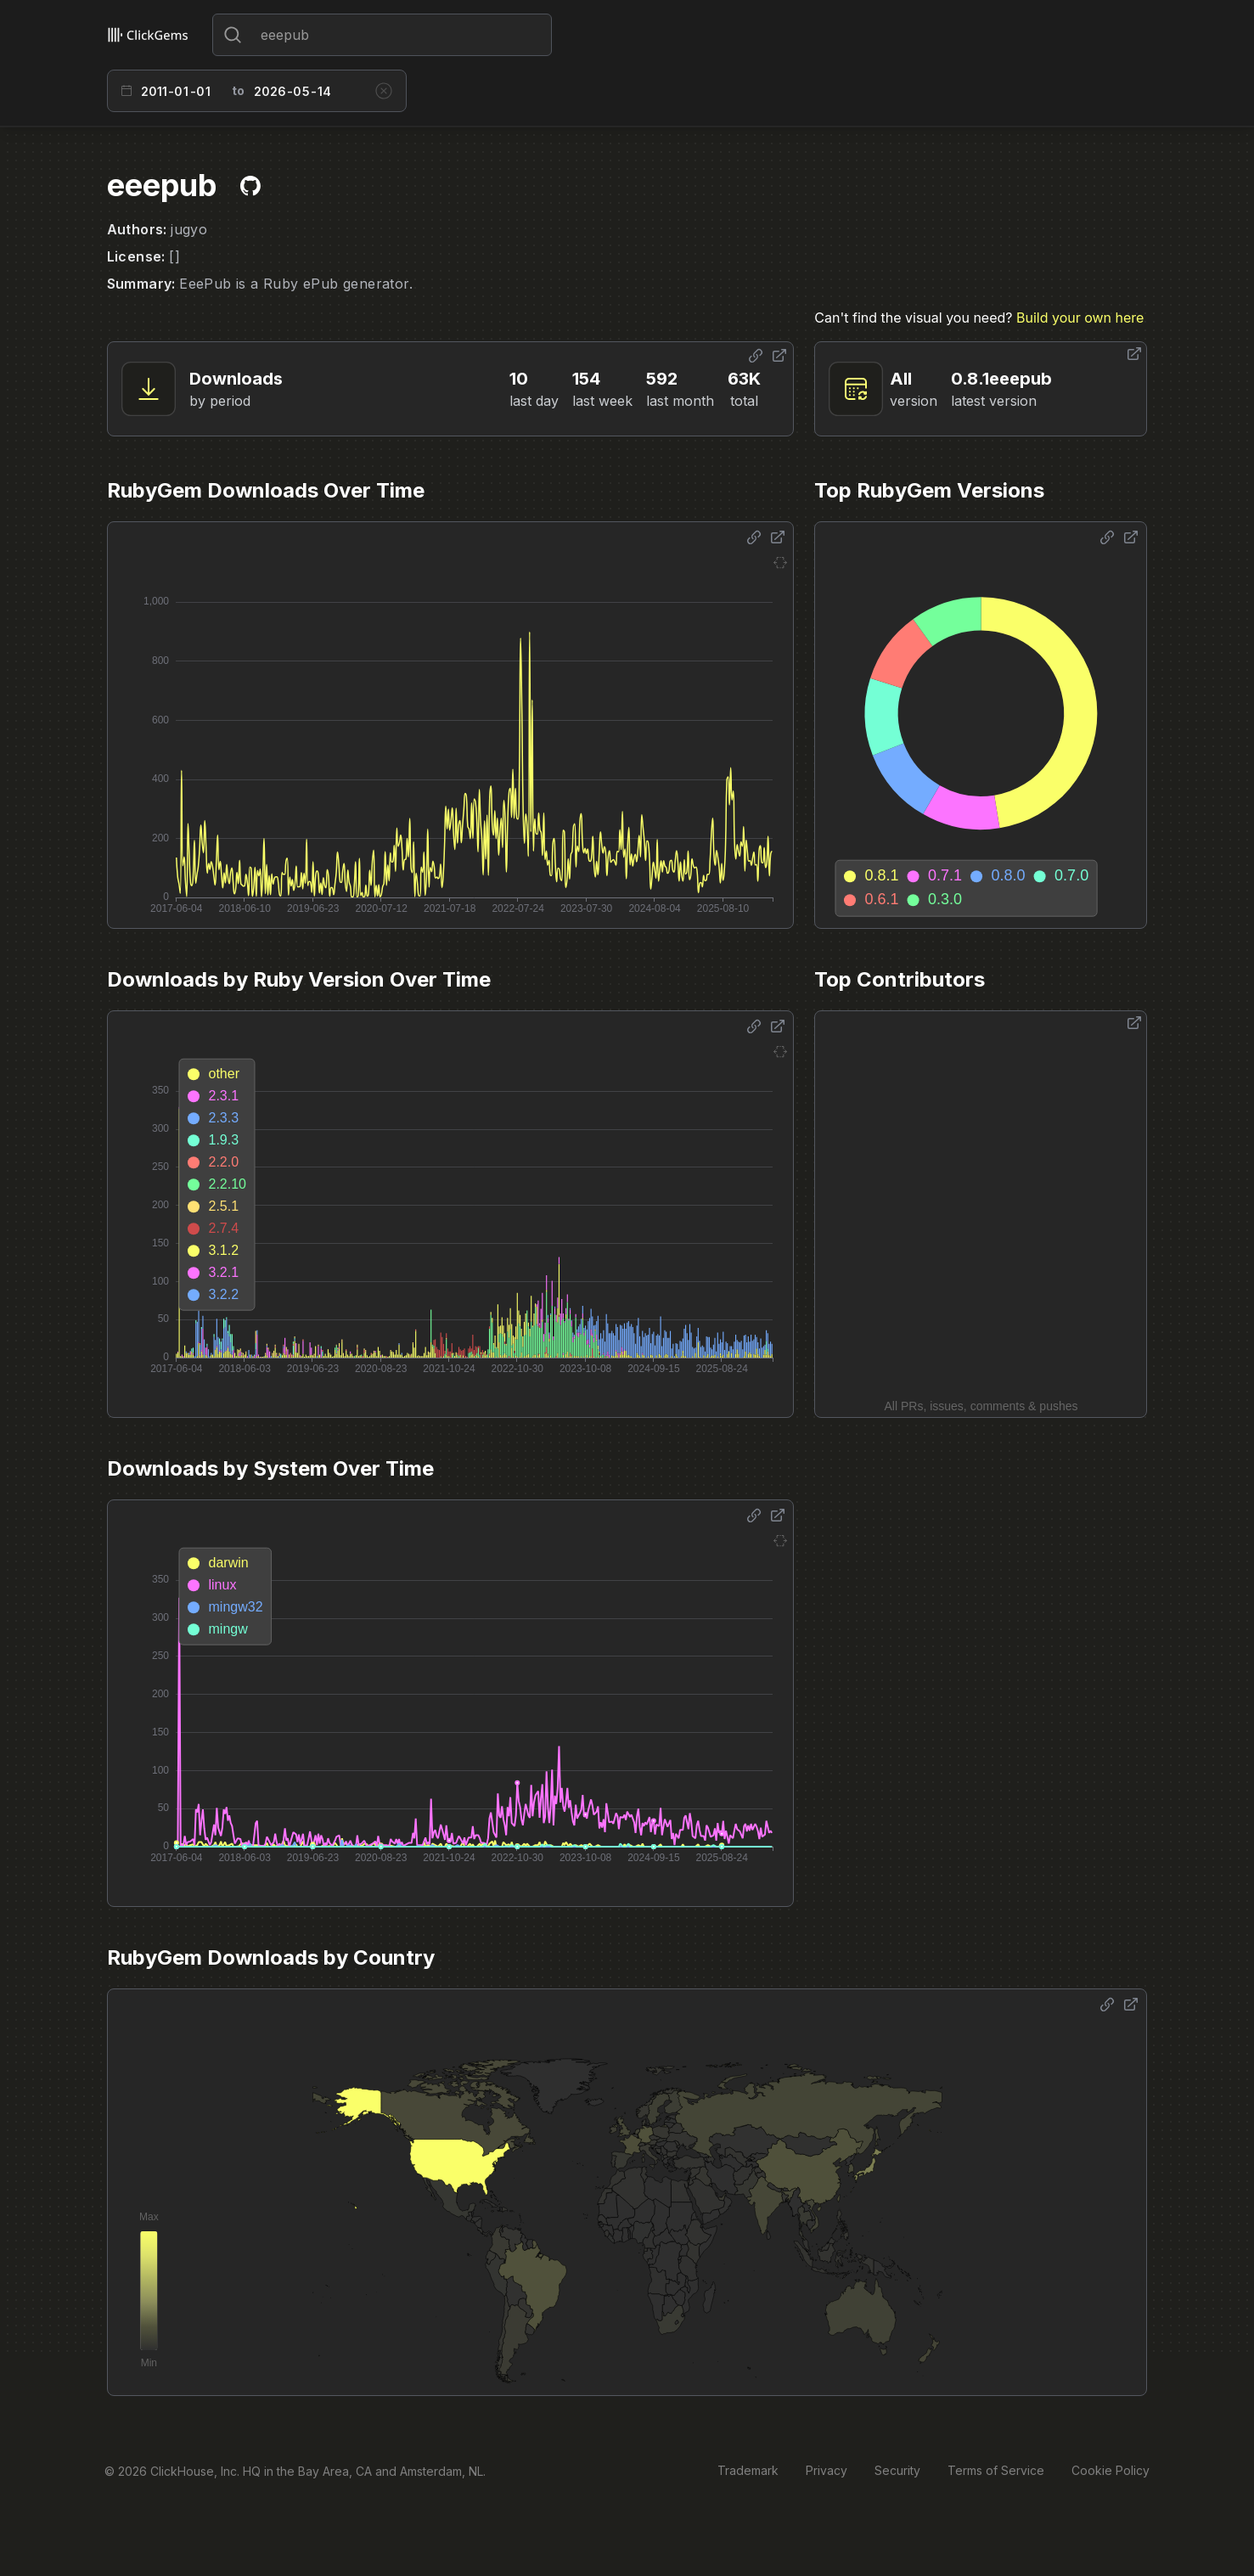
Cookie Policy (1110, 2470)
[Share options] (755, 355)
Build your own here (1080, 317)
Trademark (748, 2470)
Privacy (826, 2470)
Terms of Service (996, 2470)
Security (897, 2470)
